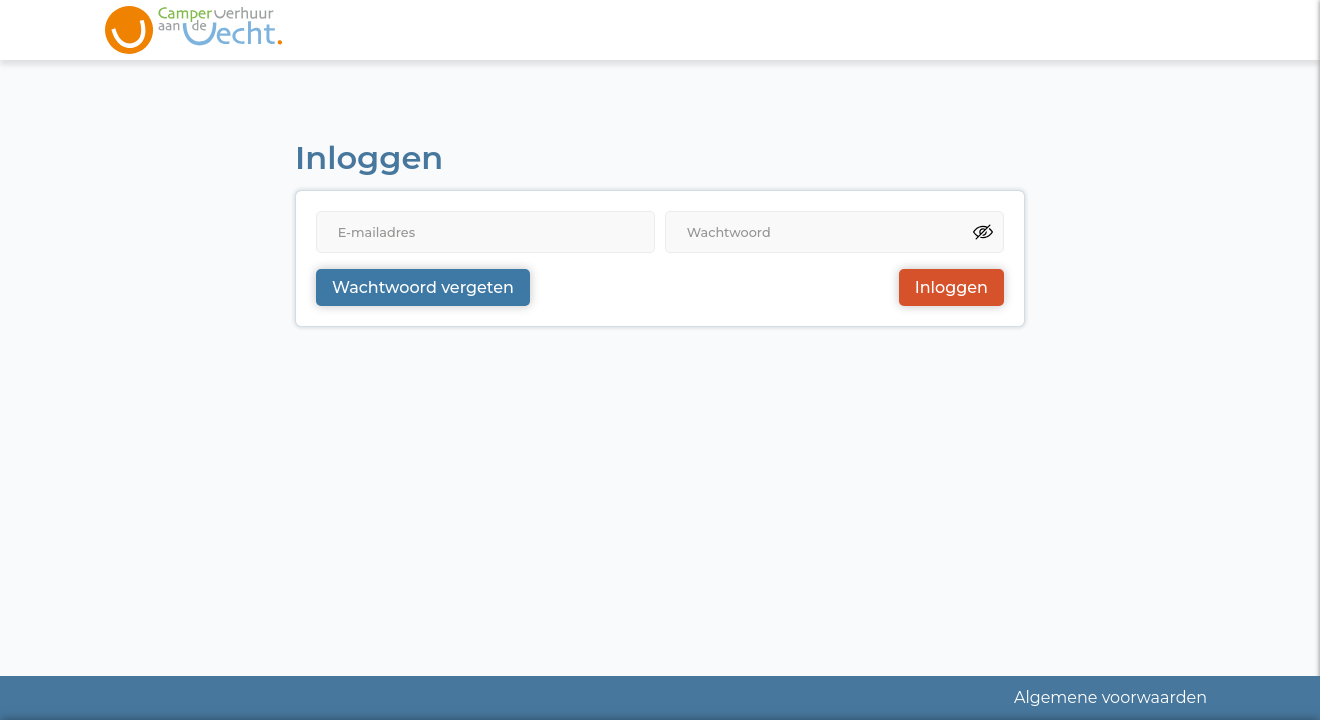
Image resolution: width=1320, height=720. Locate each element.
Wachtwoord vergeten (423, 287)
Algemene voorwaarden (1110, 697)
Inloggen (951, 287)
